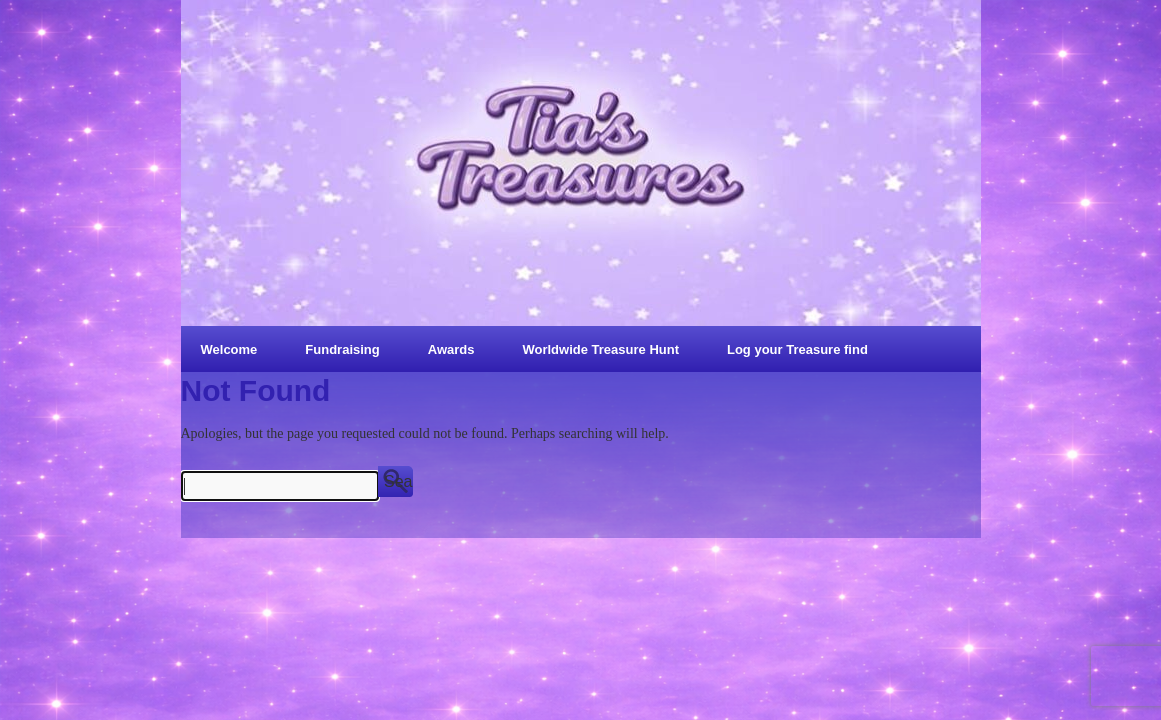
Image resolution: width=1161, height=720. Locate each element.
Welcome (229, 349)
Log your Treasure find (797, 349)
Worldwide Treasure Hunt (600, 349)
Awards (451, 349)
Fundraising (342, 349)
